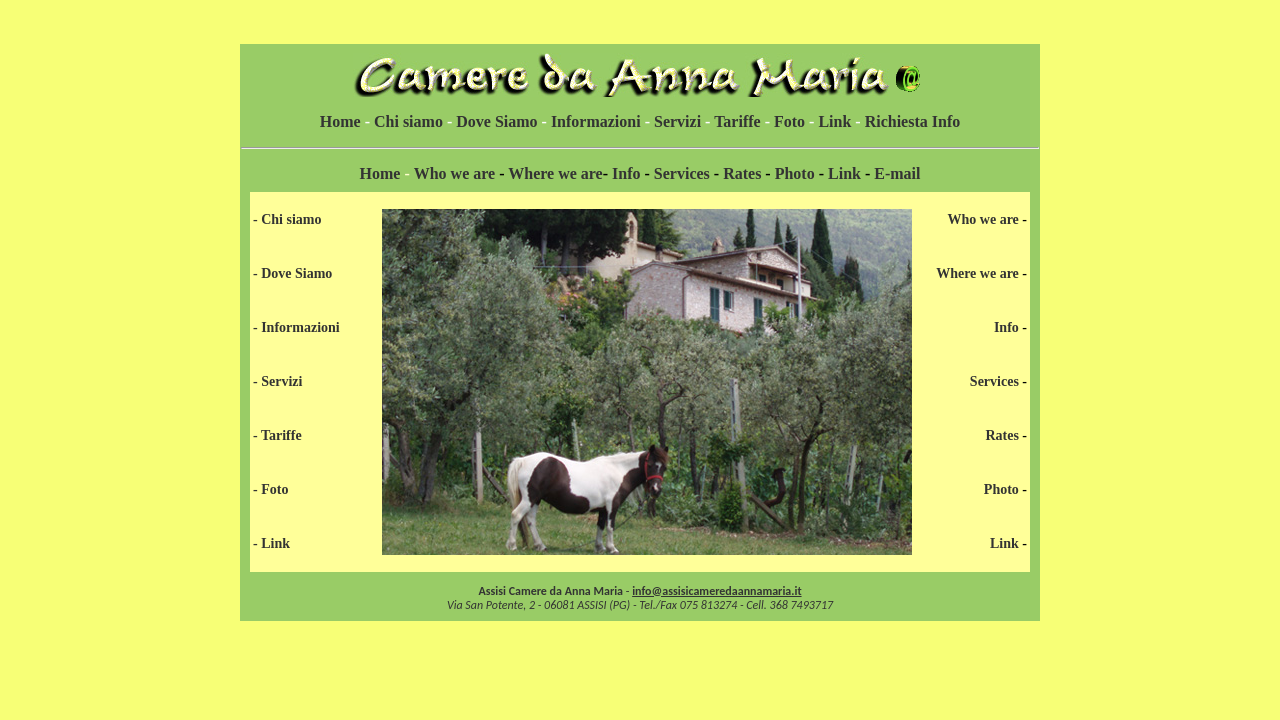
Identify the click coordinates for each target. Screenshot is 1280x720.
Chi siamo (406, 121)
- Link (271, 543)
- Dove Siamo (292, 273)
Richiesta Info (913, 121)
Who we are (454, 173)
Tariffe (737, 121)
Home (340, 121)
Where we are (555, 173)
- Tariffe (277, 435)
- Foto (270, 489)
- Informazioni (296, 327)
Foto (789, 121)
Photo (795, 173)
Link (834, 121)
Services (682, 173)
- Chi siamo (287, 219)
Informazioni (596, 121)
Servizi (677, 121)
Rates (742, 173)
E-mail (897, 173)
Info (626, 173)
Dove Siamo (496, 121)
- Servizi (277, 381)
